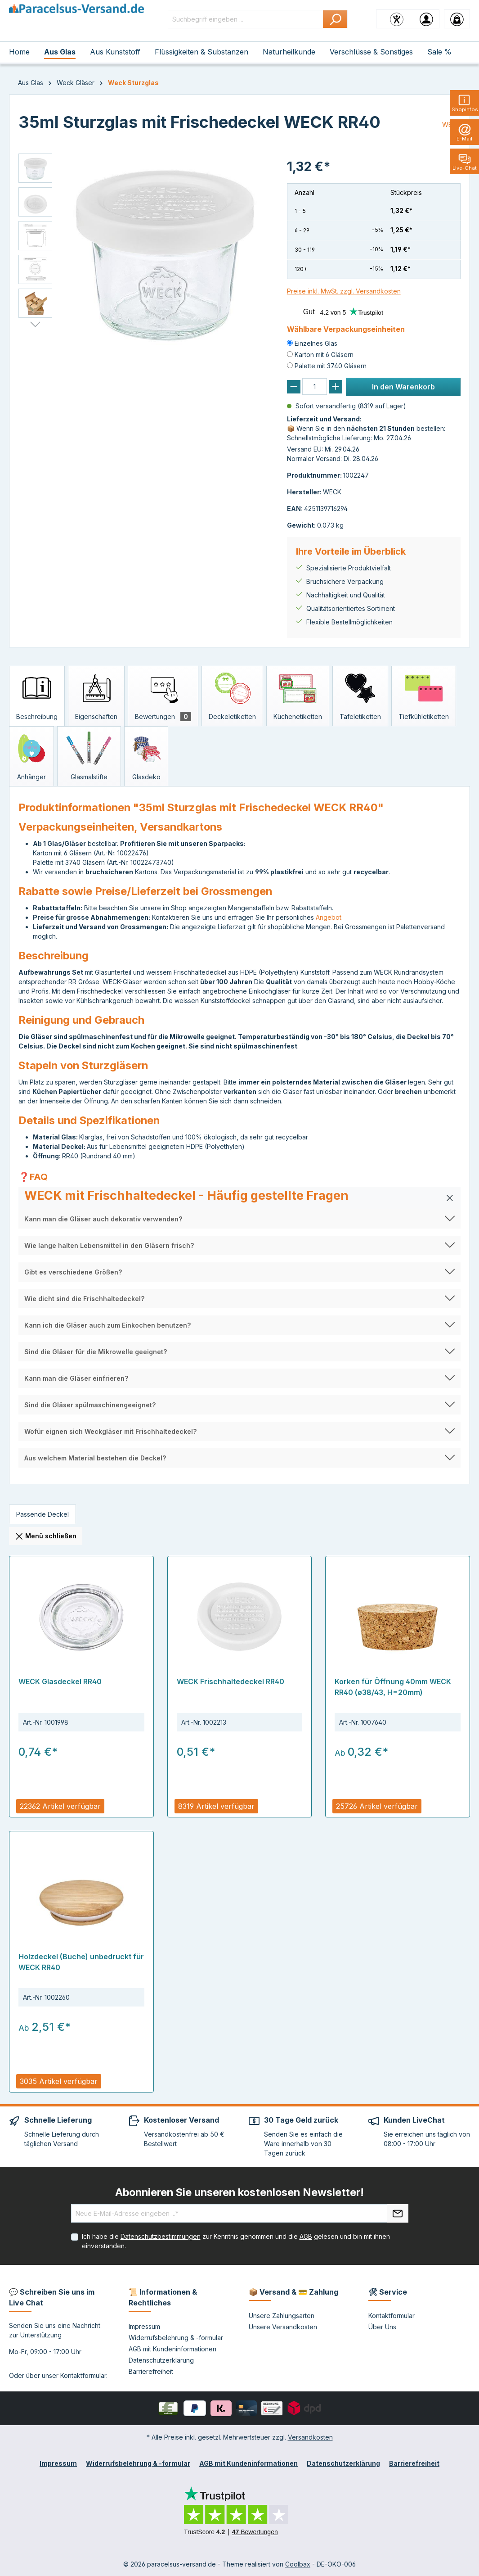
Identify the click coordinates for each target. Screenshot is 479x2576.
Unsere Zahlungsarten (281, 2315)
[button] (239, 1198)
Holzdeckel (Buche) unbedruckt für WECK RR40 (81, 1962)
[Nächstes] (35, 324)
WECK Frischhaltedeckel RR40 (230, 1681)
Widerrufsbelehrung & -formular (176, 2337)
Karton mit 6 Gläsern (324, 354)
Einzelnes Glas (316, 343)
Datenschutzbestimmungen (161, 2236)
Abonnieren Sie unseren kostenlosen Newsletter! (239, 2192)
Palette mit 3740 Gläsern (331, 366)
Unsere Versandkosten (283, 2327)
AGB (306, 2236)
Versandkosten (310, 2437)
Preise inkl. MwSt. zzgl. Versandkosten (344, 291)
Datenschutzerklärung (161, 2360)
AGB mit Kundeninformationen (172, 2349)
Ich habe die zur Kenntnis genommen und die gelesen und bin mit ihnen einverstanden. (236, 2241)
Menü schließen (45, 1536)
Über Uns (382, 2327)
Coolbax (297, 2564)
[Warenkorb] (457, 19)
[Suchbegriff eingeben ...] (245, 19)
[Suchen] (335, 19)
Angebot (328, 917)
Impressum (144, 2326)
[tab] (37, 696)
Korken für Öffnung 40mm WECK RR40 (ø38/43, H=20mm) (393, 1687)
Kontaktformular (83, 2375)
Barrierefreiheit (151, 2371)
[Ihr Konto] (426, 19)
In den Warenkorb (403, 386)
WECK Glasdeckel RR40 (60, 1681)
